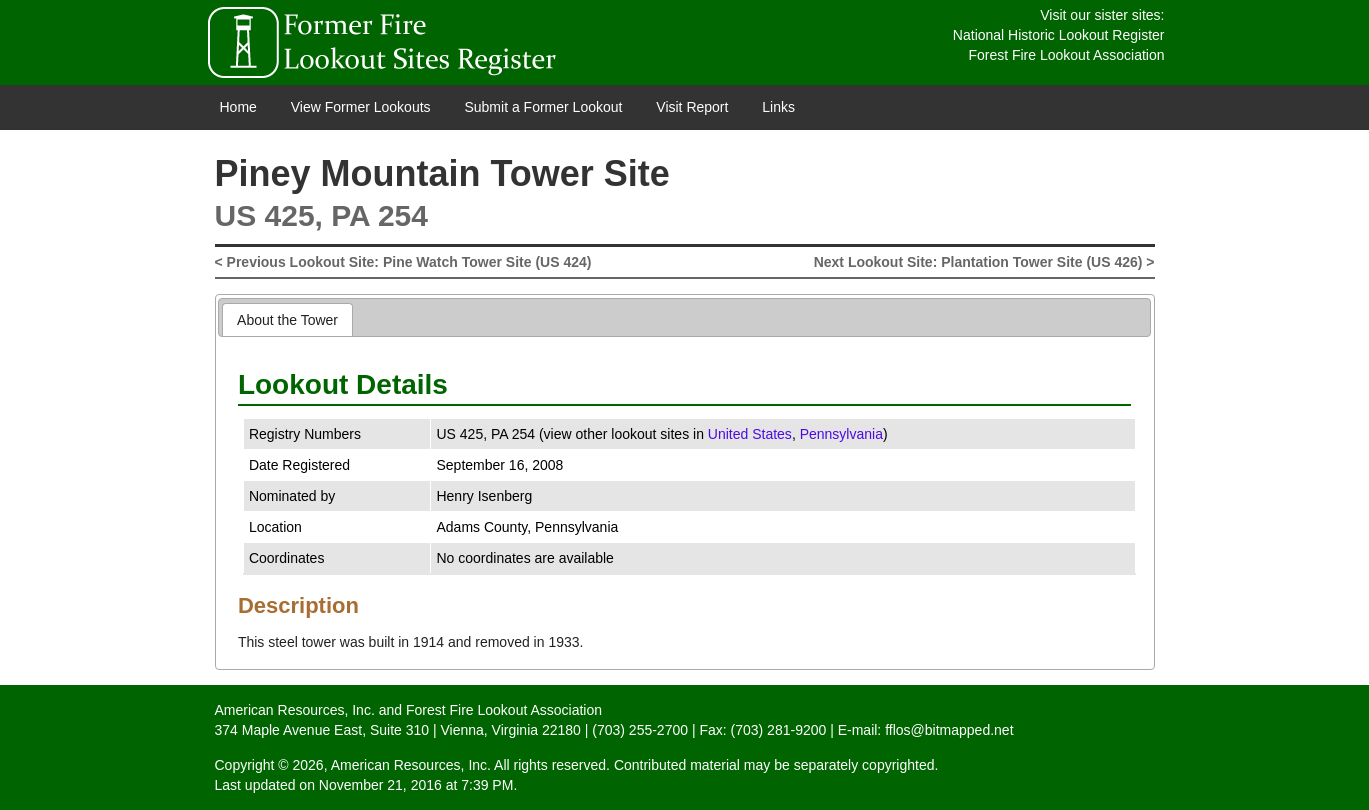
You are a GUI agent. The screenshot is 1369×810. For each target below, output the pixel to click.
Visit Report (692, 107)
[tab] (287, 319)
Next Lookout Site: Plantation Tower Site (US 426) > (984, 262)
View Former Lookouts (361, 107)
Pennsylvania (841, 434)
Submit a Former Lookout (543, 107)
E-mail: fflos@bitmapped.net (926, 730)
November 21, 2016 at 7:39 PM (416, 785)
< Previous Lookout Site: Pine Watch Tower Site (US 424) (403, 262)
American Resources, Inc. (295, 710)
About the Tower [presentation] (287, 320)
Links (778, 107)
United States (750, 434)
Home (238, 107)
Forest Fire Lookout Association (1066, 55)
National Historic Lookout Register (1059, 35)
